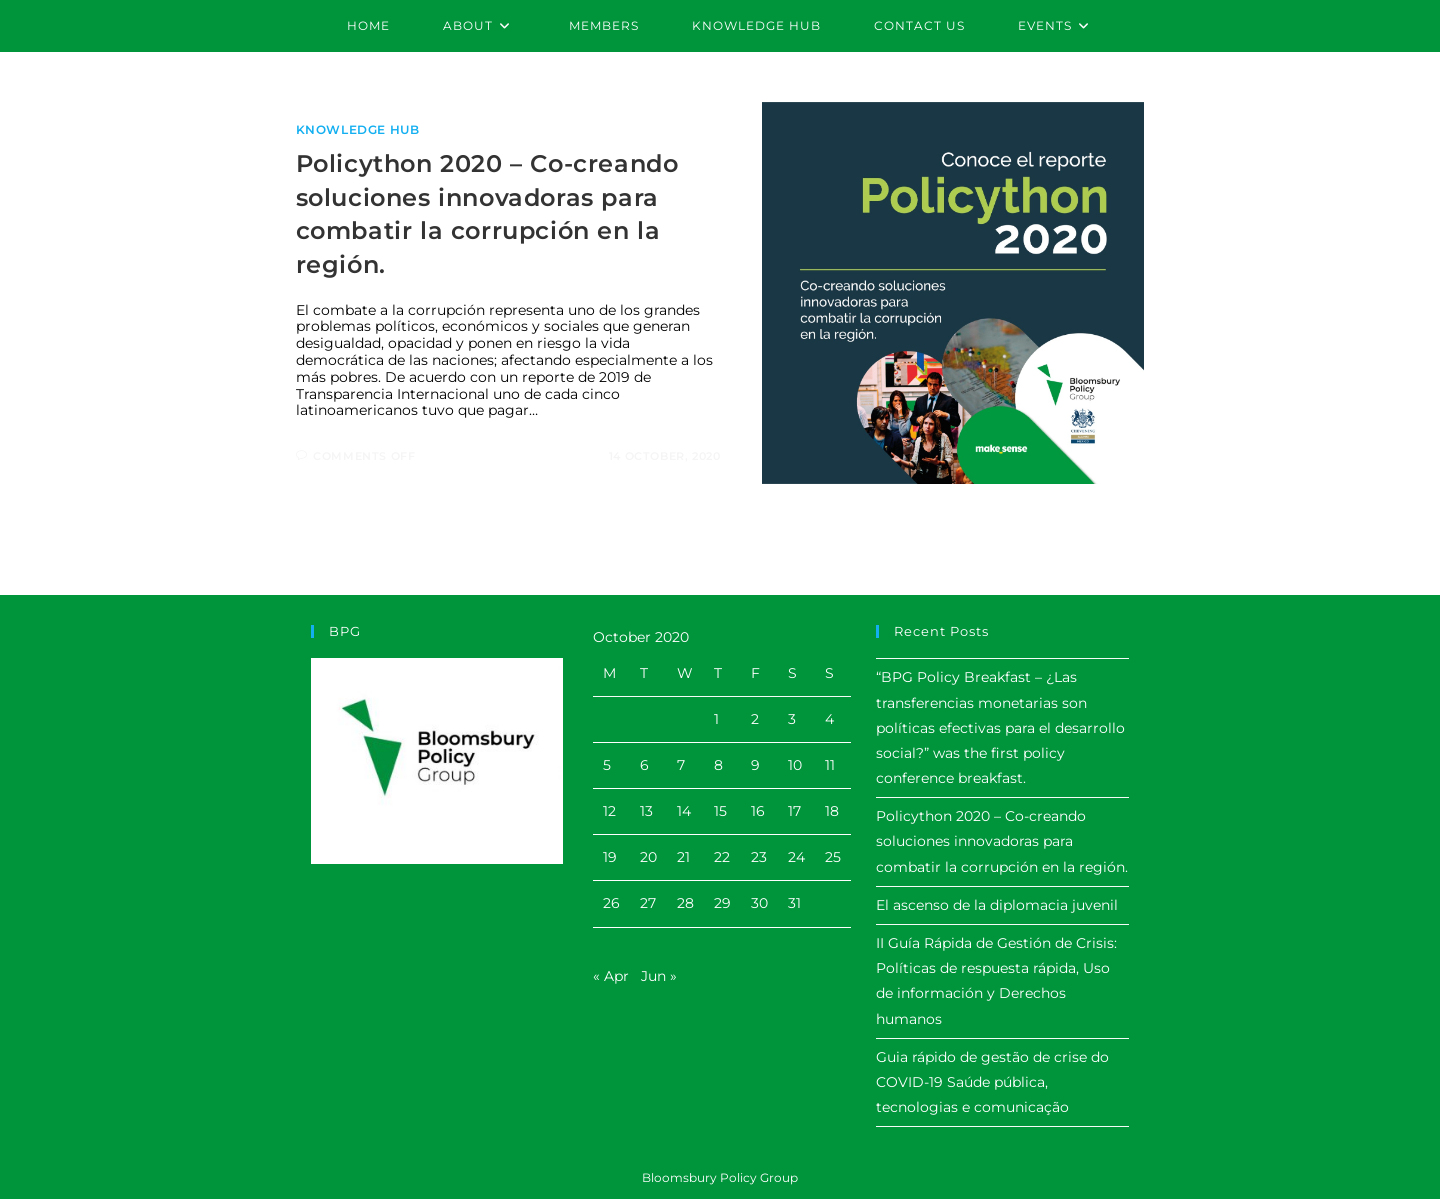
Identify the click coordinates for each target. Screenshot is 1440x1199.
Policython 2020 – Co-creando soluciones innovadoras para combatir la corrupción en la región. (1002, 841)
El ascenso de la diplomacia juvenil (997, 905)
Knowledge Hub (358, 129)
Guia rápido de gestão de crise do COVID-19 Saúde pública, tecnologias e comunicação (992, 1082)
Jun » (659, 976)
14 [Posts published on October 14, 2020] (684, 811)
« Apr (611, 976)
